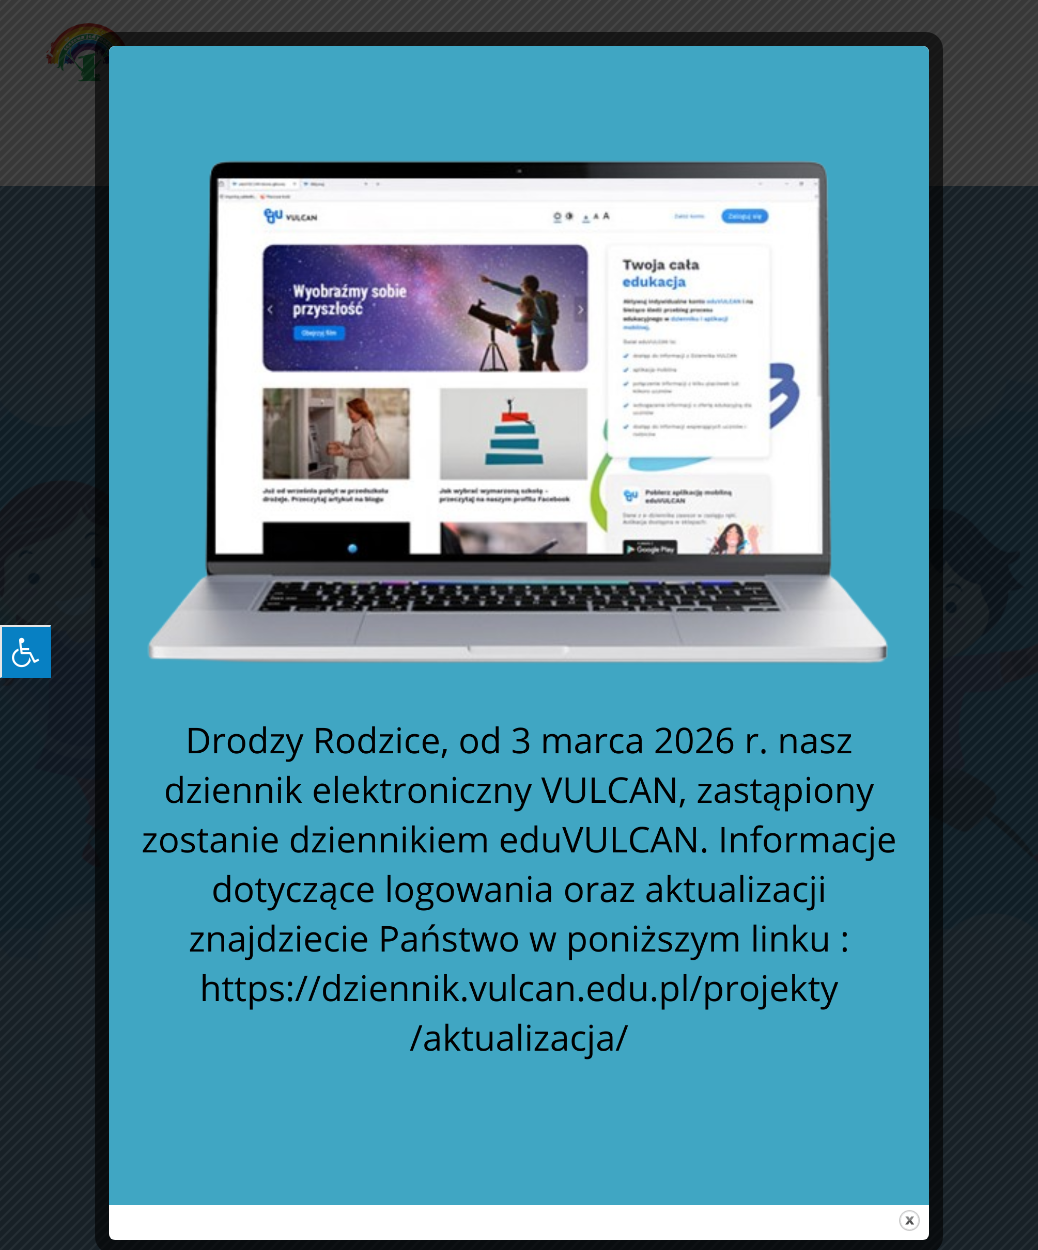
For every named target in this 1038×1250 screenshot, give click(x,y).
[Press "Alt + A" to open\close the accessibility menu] (25, 651)
